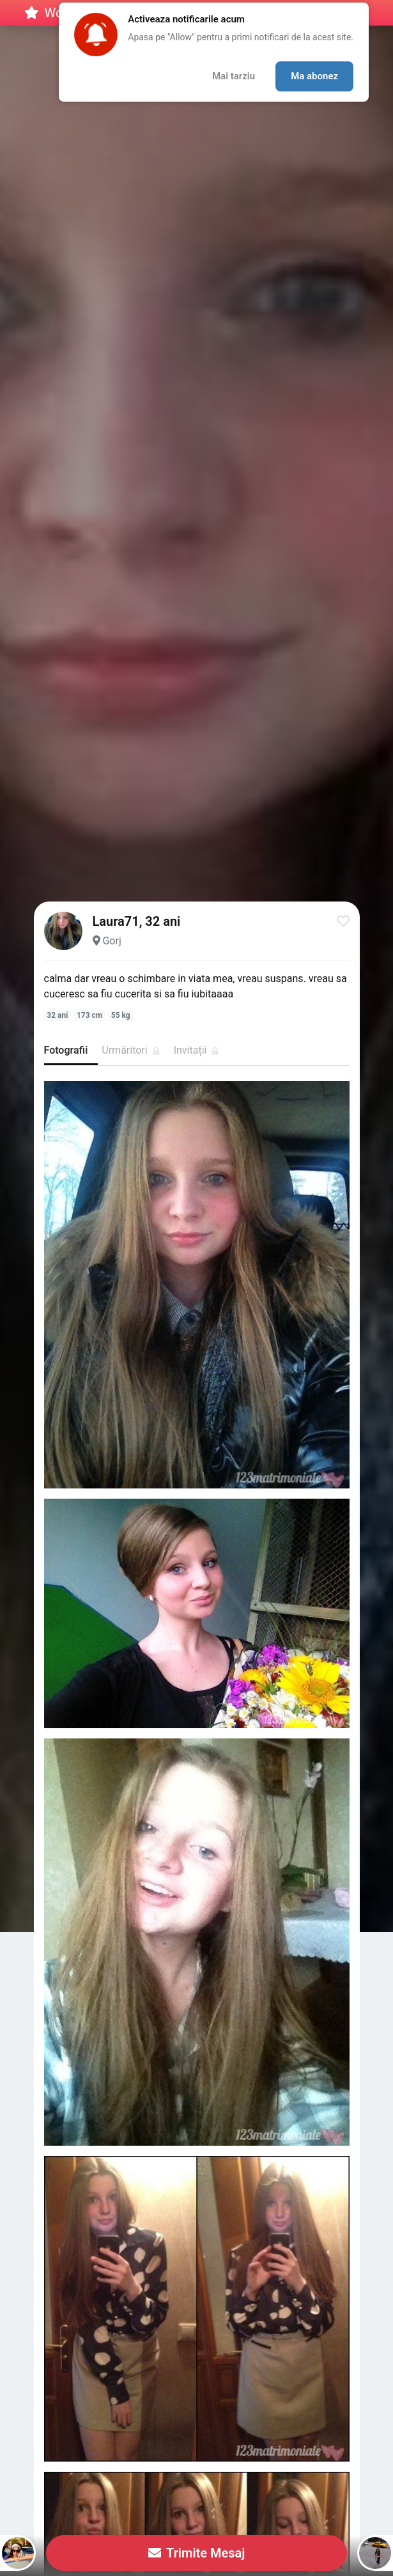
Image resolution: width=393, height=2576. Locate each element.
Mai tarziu (233, 76)
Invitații (196, 1050)
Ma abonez (314, 76)
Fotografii (66, 1050)
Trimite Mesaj (196, 2553)
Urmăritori (130, 1050)
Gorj (111, 941)
